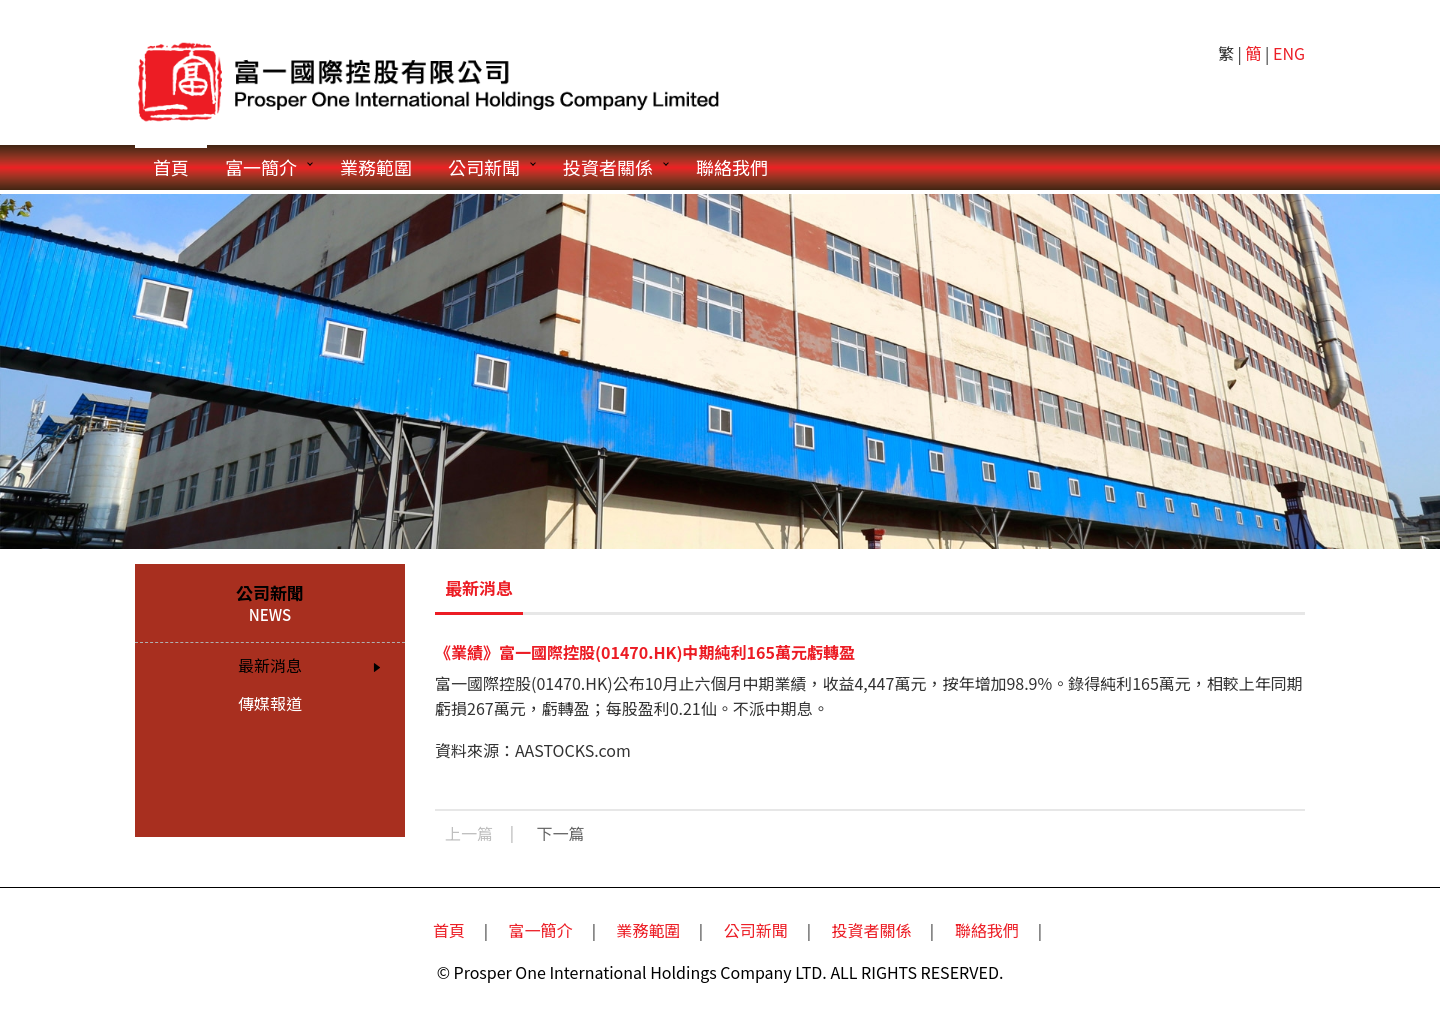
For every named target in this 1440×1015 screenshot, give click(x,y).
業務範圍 (376, 167)
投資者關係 (608, 167)
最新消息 (270, 665)
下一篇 (561, 833)
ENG (1289, 53)
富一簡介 (261, 167)
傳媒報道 (270, 703)
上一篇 (469, 833)
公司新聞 (484, 167)
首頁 (171, 167)
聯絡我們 (732, 167)
